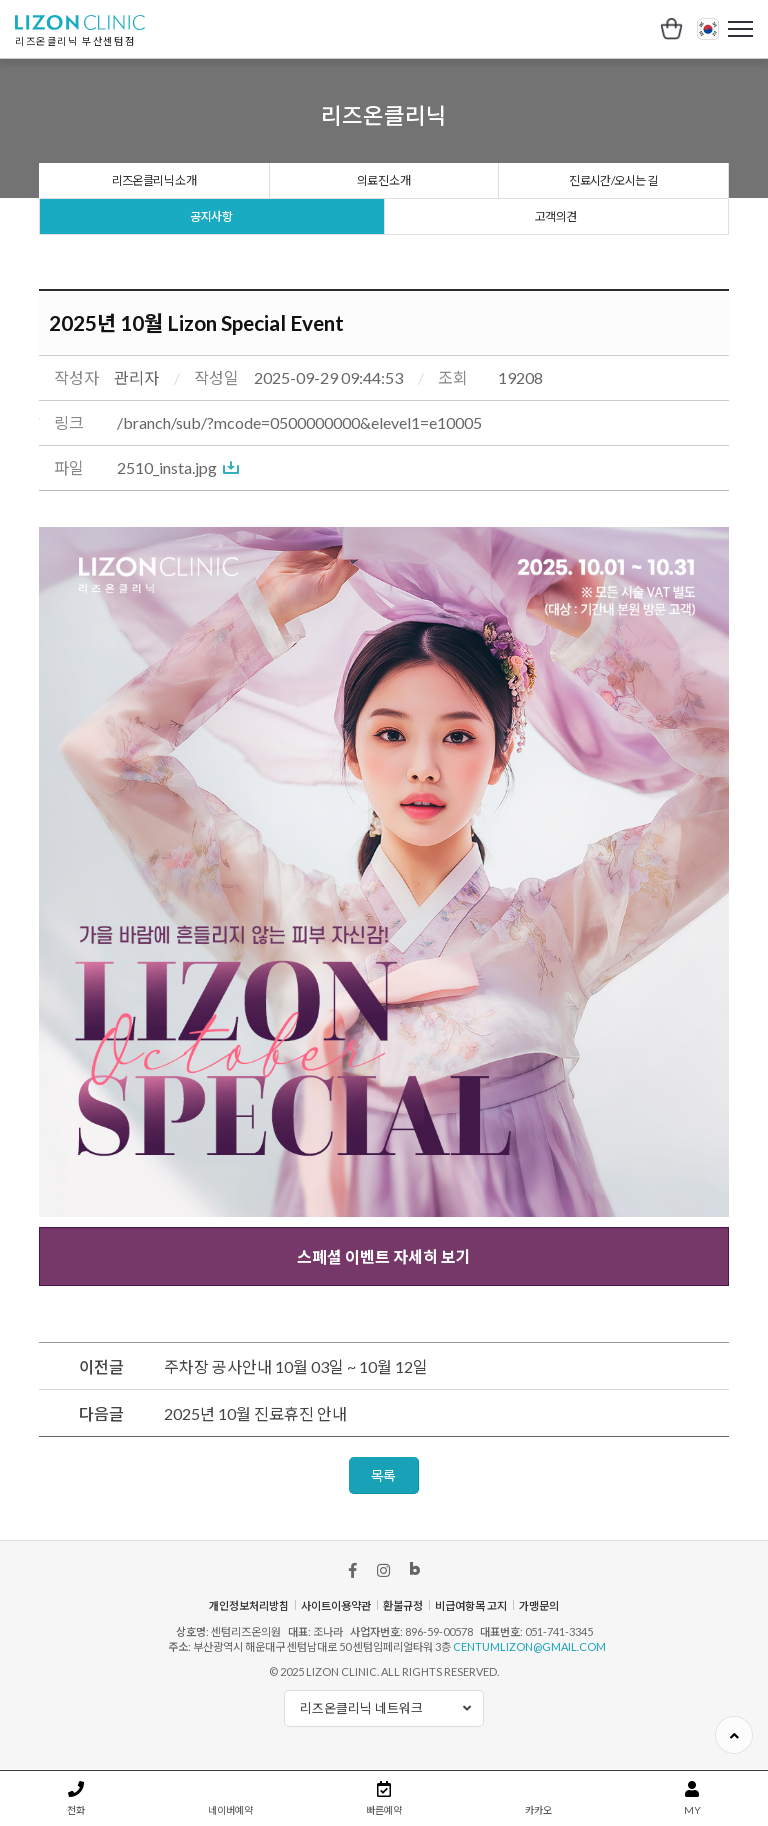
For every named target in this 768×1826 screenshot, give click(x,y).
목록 (383, 1475)
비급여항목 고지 (471, 1605)
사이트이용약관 (336, 1605)
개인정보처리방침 (249, 1605)
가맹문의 (539, 1605)
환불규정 (403, 1605)
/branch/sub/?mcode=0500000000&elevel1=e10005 (299, 422)
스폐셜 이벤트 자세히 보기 (384, 1256)
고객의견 (556, 216)
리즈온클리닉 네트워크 (391, 1708)
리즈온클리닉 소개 (154, 180)
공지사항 (211, 216)
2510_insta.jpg (167, 467)
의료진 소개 (383, 180)
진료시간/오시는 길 (613, 180)
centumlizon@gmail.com (529, 1646)
